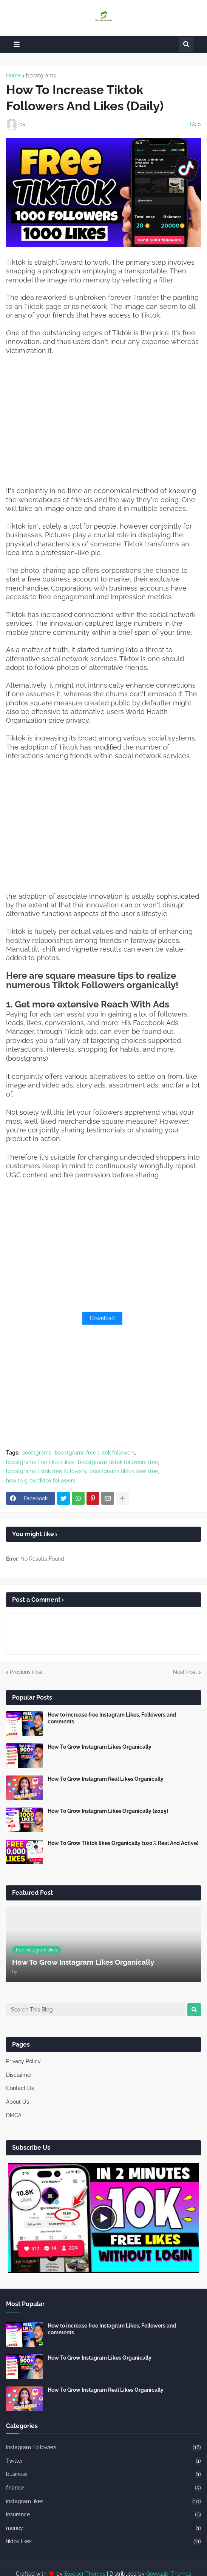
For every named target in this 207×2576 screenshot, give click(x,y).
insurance (103, 2515)
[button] (17, 44)
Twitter (103, 2461)
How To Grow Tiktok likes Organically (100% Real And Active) (123, 1843)
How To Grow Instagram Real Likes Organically (106, 1779)
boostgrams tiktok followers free (118, 1462)
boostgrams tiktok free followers (46, 1471)
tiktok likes (103, 2541)
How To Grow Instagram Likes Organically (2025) (108, 1811)
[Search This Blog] (95, 2009)
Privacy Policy (23, 2061)
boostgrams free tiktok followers (95, 1453)
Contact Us (20, 2088)
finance (103, 2488)
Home (13, 75)
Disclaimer (19, 2075)
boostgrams (41, 75)
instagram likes (103, 2501)
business (103, 2474)
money (103, 2528)
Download (102, 1318)
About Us (17, 2102)
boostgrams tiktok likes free (124, 1471)
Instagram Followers (103, 2447)
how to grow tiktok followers (41, 1481)
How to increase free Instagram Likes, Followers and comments (112, 1718)
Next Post (185, 1672)
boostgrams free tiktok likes (40, 1462)
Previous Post (26, 1672)
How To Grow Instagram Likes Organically (99, 1747)
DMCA (14, 2115)
